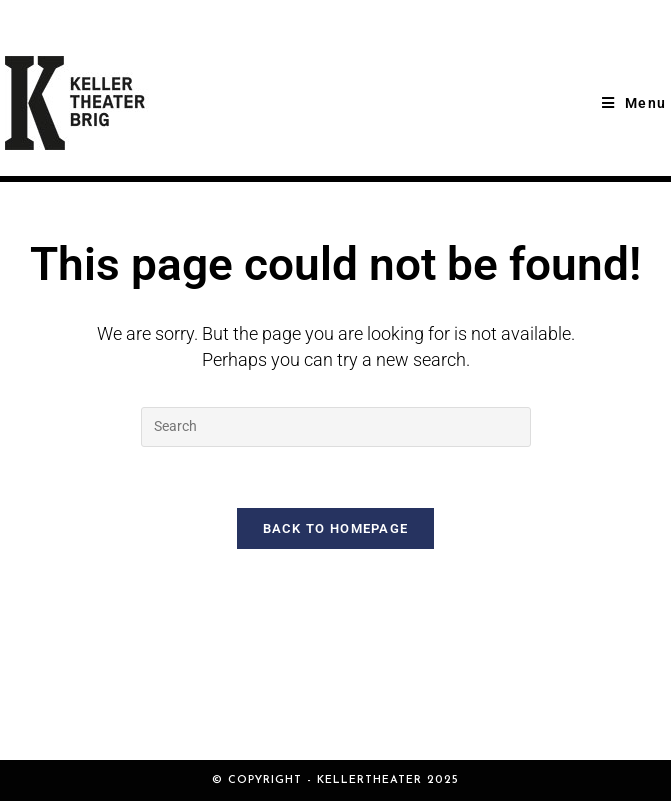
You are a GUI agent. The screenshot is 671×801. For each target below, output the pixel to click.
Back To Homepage (336, 528)
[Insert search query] (336, 427)
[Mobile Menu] (634, 103)
